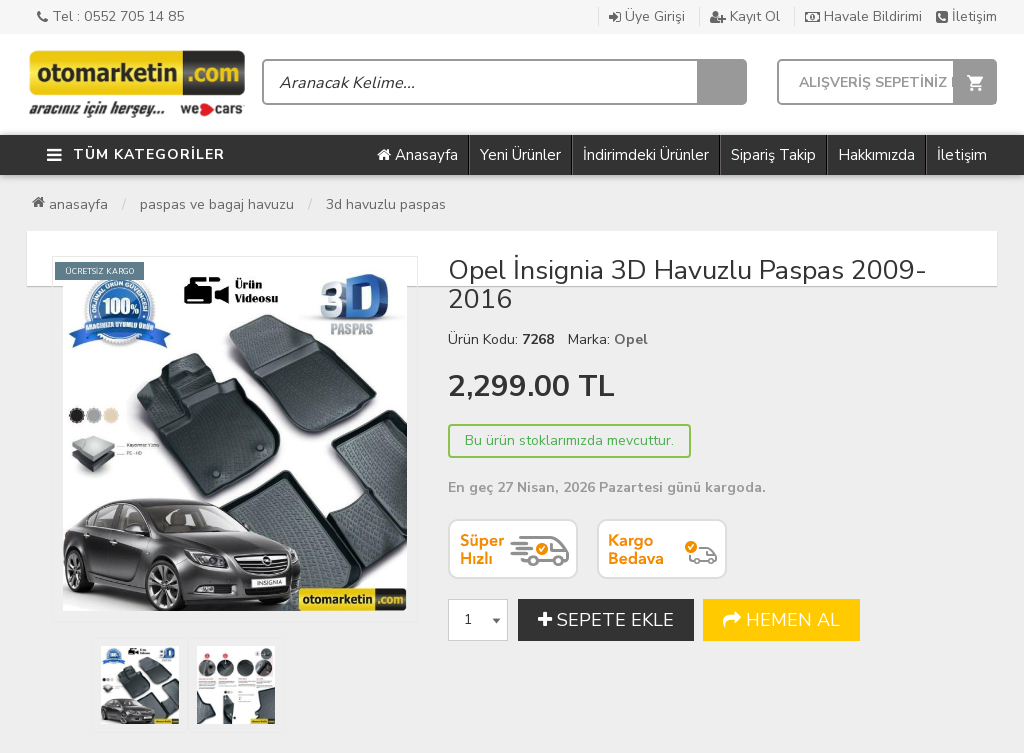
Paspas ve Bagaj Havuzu (217, 204)
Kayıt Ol (745, 16)
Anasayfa (417, 155)
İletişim (966, 16)
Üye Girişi (647, 16)
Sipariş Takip (773, 155)
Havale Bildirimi (863, 16)
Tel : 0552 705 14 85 (110, 16)
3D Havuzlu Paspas (386, 204)
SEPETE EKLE (606, 620)
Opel (631, 339)
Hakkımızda (876, 155)
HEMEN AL (781, 620)
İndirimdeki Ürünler (646, 155)
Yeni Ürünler (520, 155)
